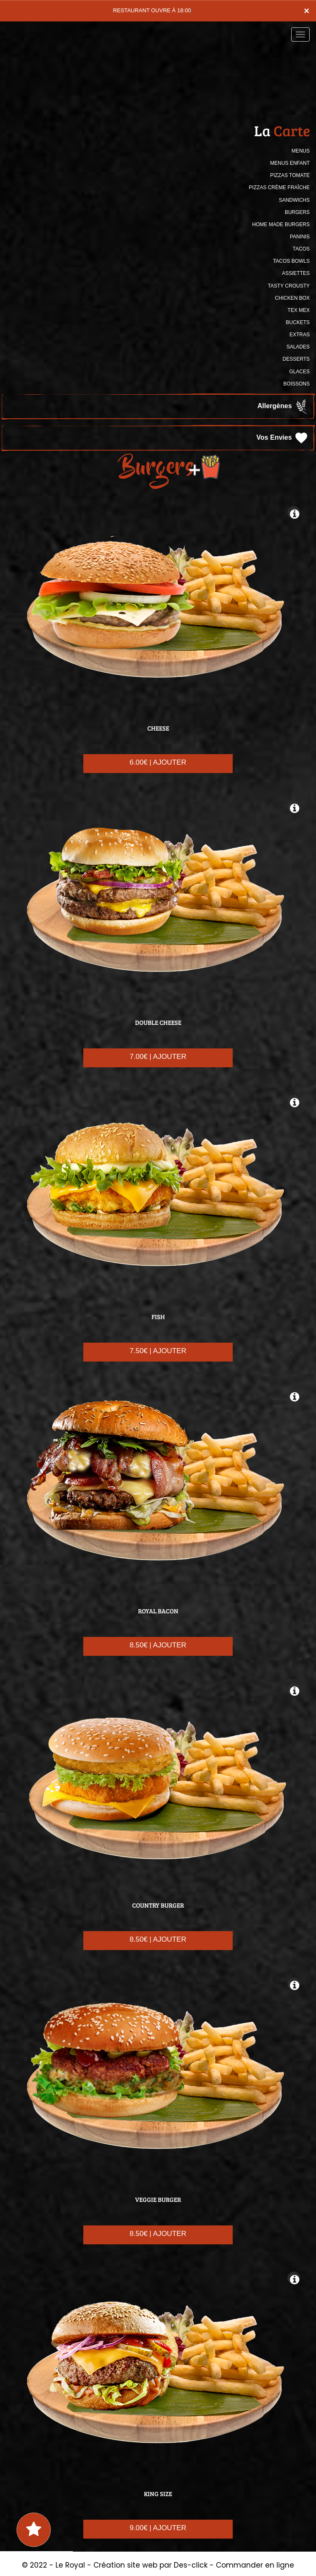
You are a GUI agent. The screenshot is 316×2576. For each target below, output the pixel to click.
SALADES (298, 347)
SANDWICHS (294, 200)
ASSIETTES (296, 273)
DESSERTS (296, 359)
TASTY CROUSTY (289, 286)
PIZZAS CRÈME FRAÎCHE (279, 187)
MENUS (301, 151)
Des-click (190, 2565)
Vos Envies (282, 438)
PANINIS (300, 237)
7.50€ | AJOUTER (158, 1351)
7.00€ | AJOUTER (158, 1057)
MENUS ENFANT (290, 163)
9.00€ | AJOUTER (158, 2528)
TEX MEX (298, 310)
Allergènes (283, 406)
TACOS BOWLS (291, 261)
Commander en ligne (255, 2565)
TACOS (301, 249)
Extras (299, 335)
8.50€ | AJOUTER (158, 1645)
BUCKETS (298, 322)
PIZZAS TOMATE (290, 175)
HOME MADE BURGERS (281, 224)
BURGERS (297, 212)
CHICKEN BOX (292, 298)
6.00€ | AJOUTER (158, 762)
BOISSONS (296, 384)
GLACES (299, 372)
